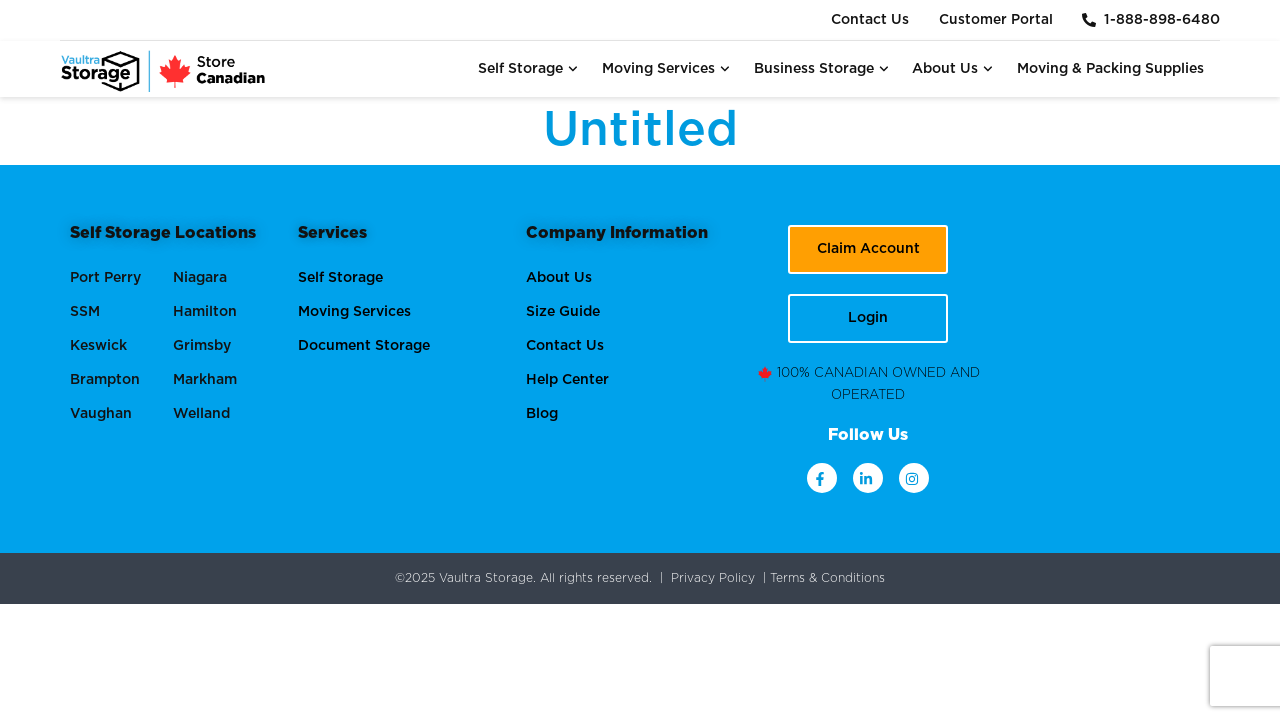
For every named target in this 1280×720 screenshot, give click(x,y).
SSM (85, 312)
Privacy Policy (713, 578)
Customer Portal (995, 20)
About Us (952, 69)
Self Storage (528, 69)
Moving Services (666, 69)
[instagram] (914, 478)
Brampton (105, 380)
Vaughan (101, 414)
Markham (205, 380)
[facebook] (822, 478)
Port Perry (105, 278)
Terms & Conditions (827, 578)
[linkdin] (868, 478)
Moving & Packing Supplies (1110, 69)
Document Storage (364, 346)
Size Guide (563, 312)
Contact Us (869, 20)
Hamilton (205, 312)
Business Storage (821, 69)
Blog (542, 414)
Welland (201, 414)
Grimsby (202, 346)
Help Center (567, 380)
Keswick (98, 346)
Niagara (200, 278)
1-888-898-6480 (1151, 20)
